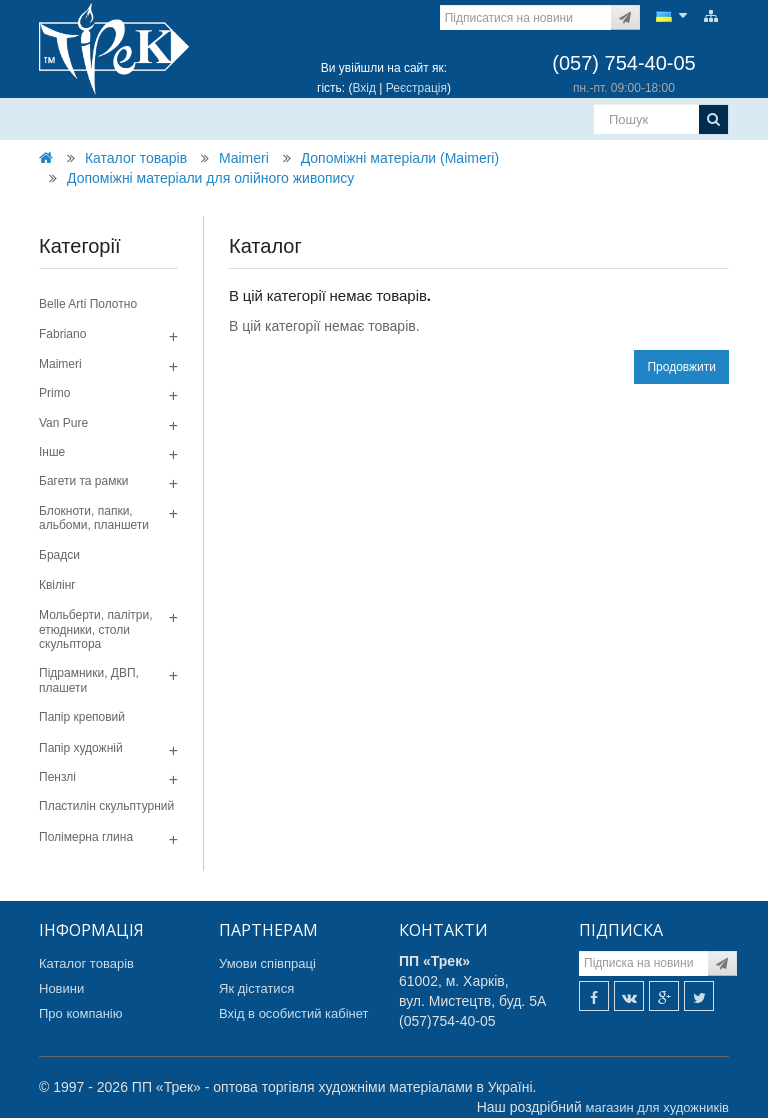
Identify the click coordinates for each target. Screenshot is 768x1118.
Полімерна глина (86, 837)
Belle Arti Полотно (88, 304)
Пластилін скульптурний (106, 806)
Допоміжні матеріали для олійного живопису (210, 178)
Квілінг (57, 585)
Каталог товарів (136, 158)
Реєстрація (416, 88)
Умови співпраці (267, 963)
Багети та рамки (83, 481)
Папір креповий (82, 717)
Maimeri (244, 158)
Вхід (364, 88)
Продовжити (681, 367)
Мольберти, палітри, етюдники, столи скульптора (96, 629)
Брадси (59, 555)
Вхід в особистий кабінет (294, 1013)
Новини (61, 988)
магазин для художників (657, 1107)
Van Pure (63, 423)
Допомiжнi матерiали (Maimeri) (400, 158)
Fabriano (62, 334)
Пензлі (57, 777)
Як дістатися (256, 988)
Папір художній (81, 748)
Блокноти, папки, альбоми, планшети (94, 518)
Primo (54, 393)
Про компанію (81, 1013)
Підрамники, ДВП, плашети (89, 680)
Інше (52, 452)
